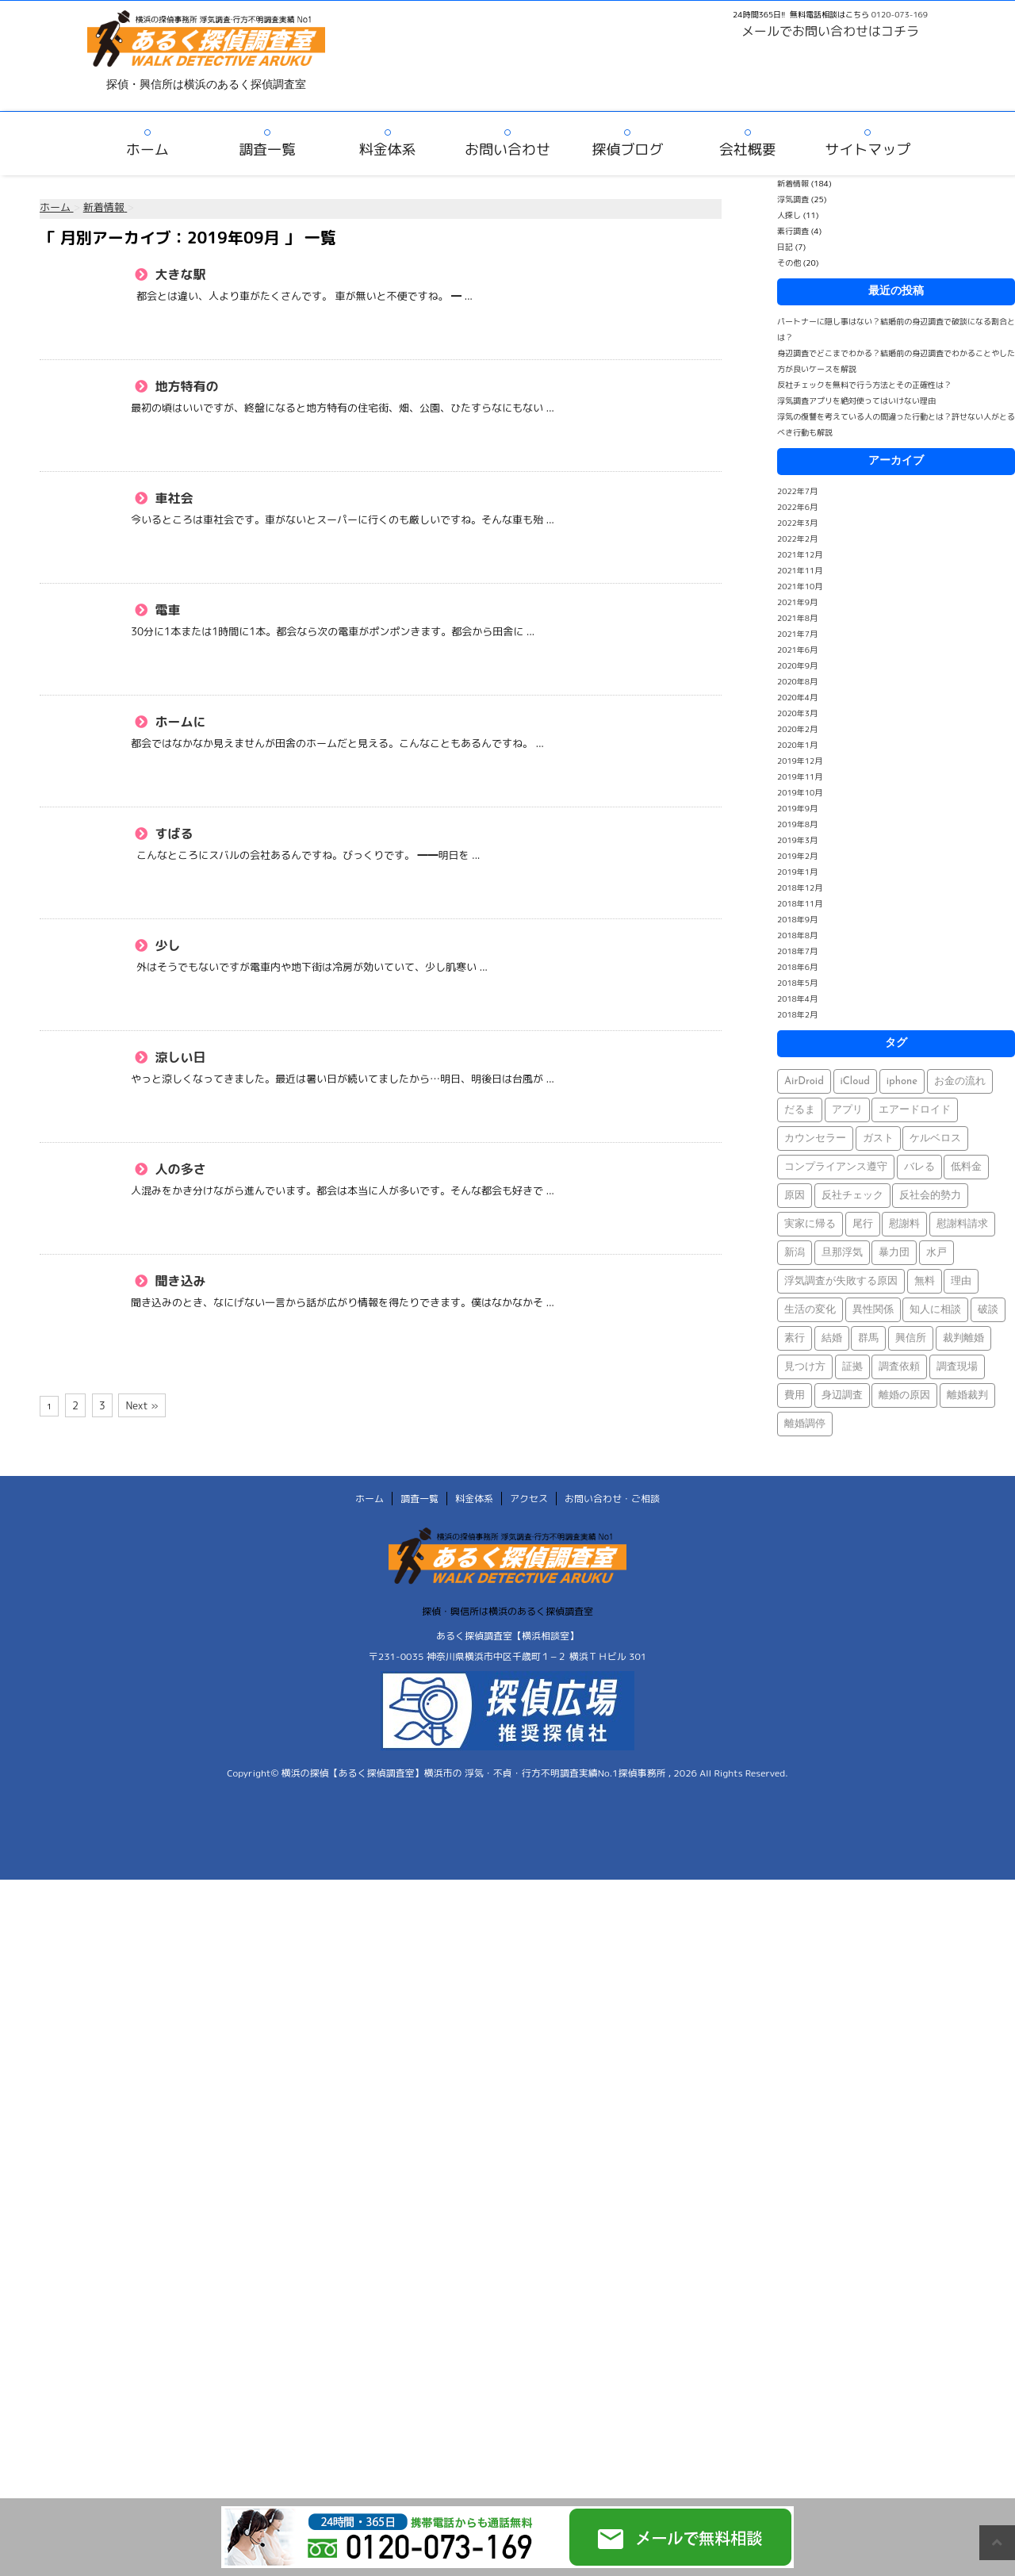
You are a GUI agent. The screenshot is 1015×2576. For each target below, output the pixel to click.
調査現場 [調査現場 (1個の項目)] (957, 1367)
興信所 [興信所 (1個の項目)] (910, 1338)
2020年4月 (797, 697)
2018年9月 (797, 919)
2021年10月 (799, 586)
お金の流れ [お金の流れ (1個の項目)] (960, 1081)
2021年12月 (799, 554)
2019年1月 (797, 871)
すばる (172, 833)
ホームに (178, 721)
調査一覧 (267, 149)
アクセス (529, 1498)
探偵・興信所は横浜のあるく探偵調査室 (507, 1611)
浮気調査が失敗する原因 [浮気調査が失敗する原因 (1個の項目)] (841, 1281)
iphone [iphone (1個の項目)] (902, 1081)
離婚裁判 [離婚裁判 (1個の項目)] (967, 1395)
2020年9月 (797, 665)
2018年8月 (797, 935)
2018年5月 (797, 982)
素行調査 (793, 230)
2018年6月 (797, 966)
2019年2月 (797, 855)
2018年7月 (797, 950)
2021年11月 (799, 570)
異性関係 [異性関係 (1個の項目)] (873, 1310)
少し (166, 945)
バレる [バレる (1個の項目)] (919, 1167)
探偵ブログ (627, 149)
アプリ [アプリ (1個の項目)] (847, 1110)
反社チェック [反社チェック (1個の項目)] (852, 1195)
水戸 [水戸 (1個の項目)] (936, 1253)
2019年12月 (799, 760)
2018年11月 (799, 903)
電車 (166, 610)
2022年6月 (797, 506)
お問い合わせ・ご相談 (612, 1498)
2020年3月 (797, 713)
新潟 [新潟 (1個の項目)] (794, 1253)
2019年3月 (797, 839)
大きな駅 (178, 274)
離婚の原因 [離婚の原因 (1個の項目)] (904, 1395)
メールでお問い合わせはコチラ (830, 31)
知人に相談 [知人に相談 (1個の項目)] (935, 1310)
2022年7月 (797, 490)
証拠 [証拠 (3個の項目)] (852, 1367)
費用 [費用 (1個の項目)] (794, 1395)
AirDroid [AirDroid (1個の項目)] (804, 1081)
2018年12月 (799, 887)
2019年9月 (797, 808)
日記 (785, 246)
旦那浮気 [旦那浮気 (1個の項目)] (842, 1253)
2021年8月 (797, 617)
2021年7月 (797, 633)
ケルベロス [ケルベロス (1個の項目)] (935, 1138)
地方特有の (185, 386)
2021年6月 (797, 649)
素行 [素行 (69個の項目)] (794, 1338)
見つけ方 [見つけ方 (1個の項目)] (804, 1367)
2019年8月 (797, 824)
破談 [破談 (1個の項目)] (988, 1310)
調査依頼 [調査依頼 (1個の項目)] (899, 1367)
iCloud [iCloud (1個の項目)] (856, 1081)
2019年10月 (799, 792)
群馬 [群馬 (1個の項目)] (868, 1338)
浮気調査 (793, 199)
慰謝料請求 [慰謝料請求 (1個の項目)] (962, 1224)
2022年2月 (797, 538)
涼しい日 (178, 1057)
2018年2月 (797, 1014)
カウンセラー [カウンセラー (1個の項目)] (815, 1138)
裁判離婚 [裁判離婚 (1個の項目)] (963, 1338)
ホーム (147, 149)
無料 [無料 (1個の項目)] (924, 1281)
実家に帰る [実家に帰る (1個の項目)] (810, 1224)
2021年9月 (797, 602)
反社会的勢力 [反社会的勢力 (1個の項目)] (930, 1195)
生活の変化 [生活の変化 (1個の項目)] (810, 1310)
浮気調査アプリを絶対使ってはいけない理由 (856, 400)
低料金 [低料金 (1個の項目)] (966, 1167)
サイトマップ (867, 149)
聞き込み (178, 1281)
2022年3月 (797, 522)
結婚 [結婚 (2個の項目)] (832, 1338)
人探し (789, 214)
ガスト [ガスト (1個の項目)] (878, 1138)
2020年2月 (797, 728)
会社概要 (747, 149)
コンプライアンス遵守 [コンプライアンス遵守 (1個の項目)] (835, 1167)
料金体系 (387, 149)
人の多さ (178, 1169)
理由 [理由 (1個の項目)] (961, 1281)
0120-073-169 (899, 14)
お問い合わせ (507, 149)
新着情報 (793, 183)
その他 (789, 262)
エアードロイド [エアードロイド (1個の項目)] (915, 1110)
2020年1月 (797, 744)
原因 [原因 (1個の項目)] (794, 1195)
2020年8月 (797, 681)
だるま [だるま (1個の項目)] (799, 1110)
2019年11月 (799, 776)
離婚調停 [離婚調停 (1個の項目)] (804, 1424)
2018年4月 (797, 998)
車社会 (172, 498)
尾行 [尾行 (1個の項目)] (862, 1224)
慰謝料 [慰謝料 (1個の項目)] (904, 1224)
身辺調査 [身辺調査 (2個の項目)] (842, 1395)
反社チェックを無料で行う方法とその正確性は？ (864, 384)
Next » (141, 1405)
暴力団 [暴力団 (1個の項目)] (894, 1253)
